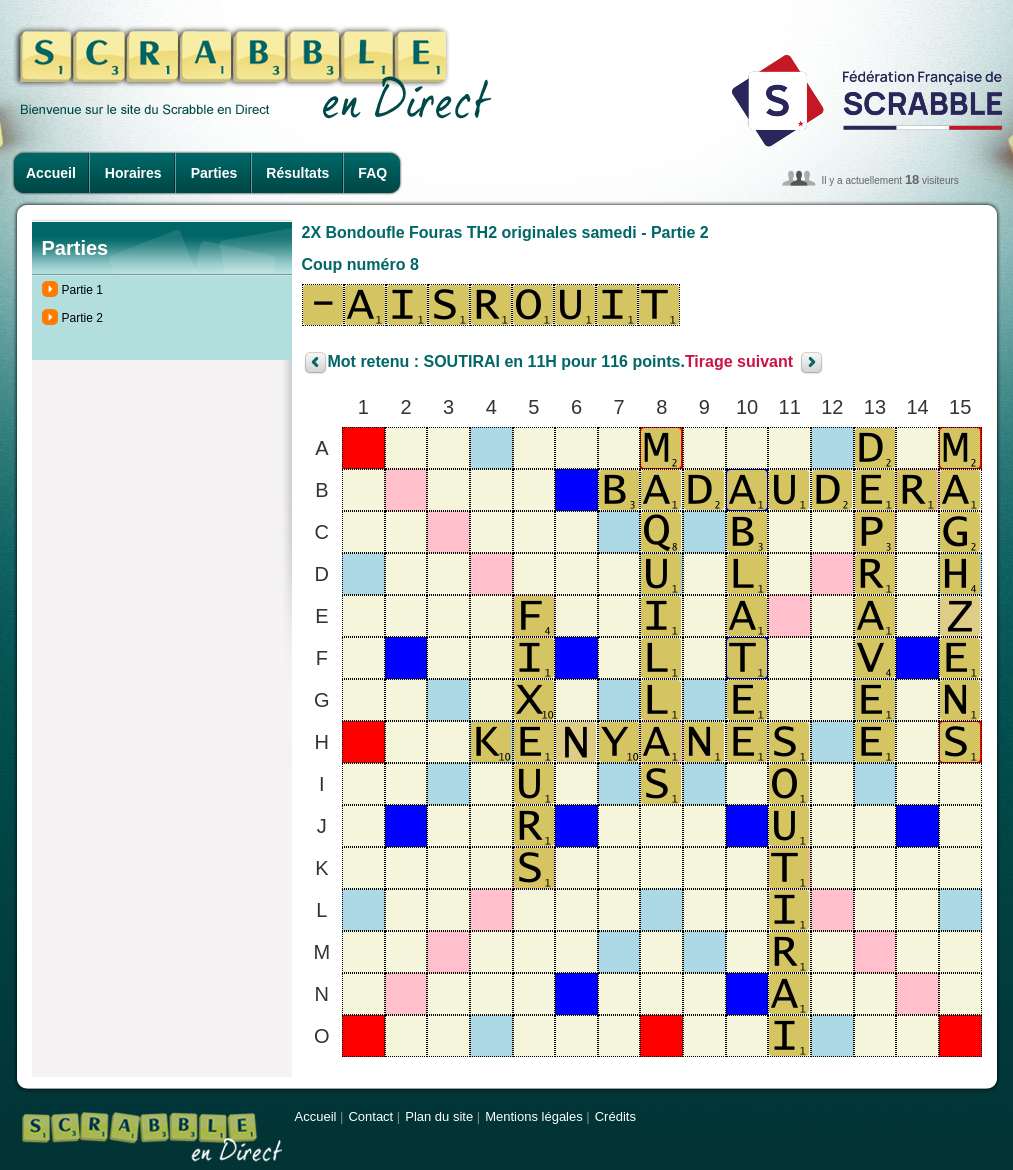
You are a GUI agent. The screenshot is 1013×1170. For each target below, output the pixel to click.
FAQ (372, 173)
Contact (370, 1116)
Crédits (615, 1116)
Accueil (51, 173)
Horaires (133, 173)
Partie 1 (82, 290)
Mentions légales (534, 1116)
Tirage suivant (739, 362)
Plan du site (439, 1116)
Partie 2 (82, 318)
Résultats (297, 173)
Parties (214, 173)
